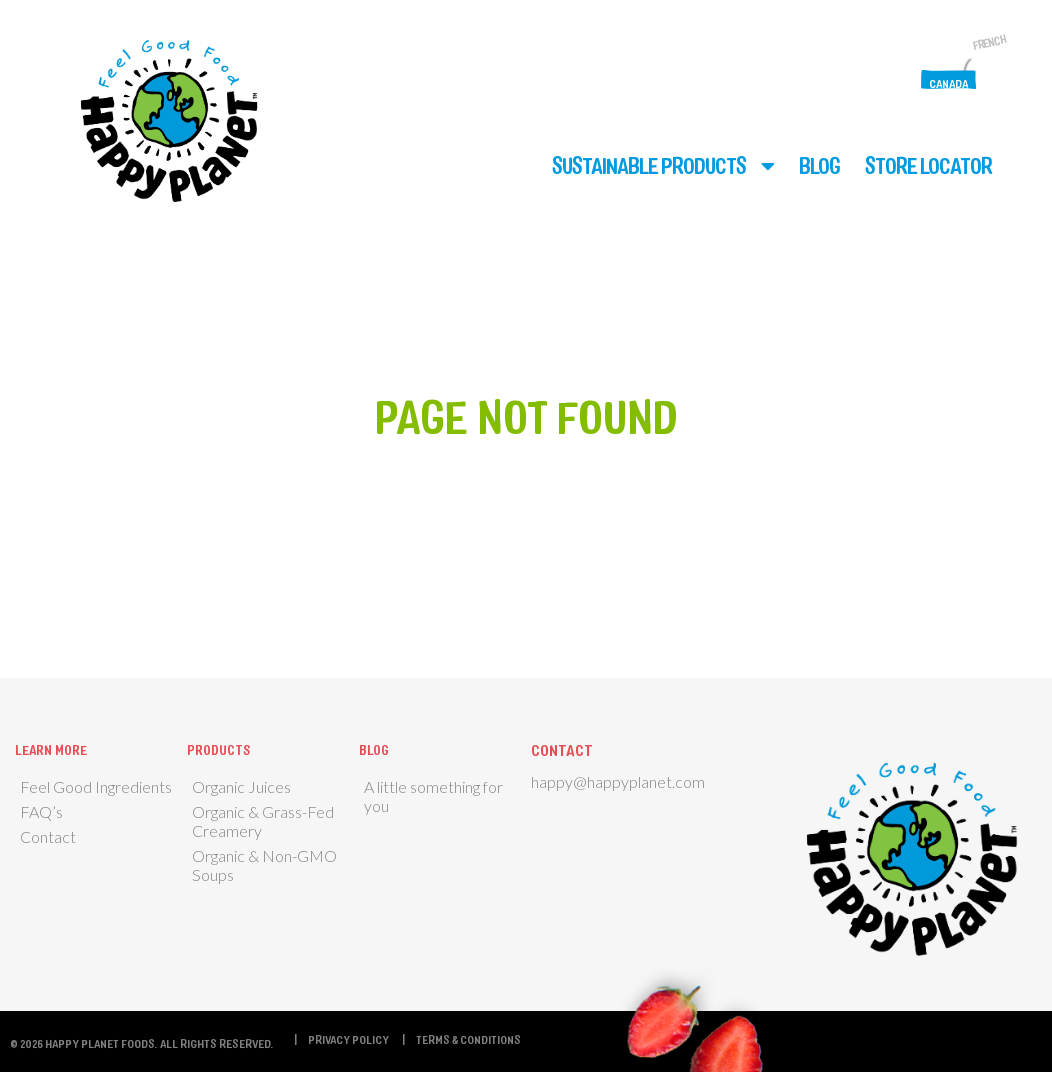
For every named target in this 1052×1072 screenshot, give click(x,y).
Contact (48, 836)
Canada (948, 83)
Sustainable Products (649, 165)
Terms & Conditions (468, 1039)
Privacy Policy (348, 1039)
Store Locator (928, 165)
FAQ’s (41, 811)
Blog (819, 165)
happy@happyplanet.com (618, 781)
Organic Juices (241, 786)
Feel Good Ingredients (96, 786)
